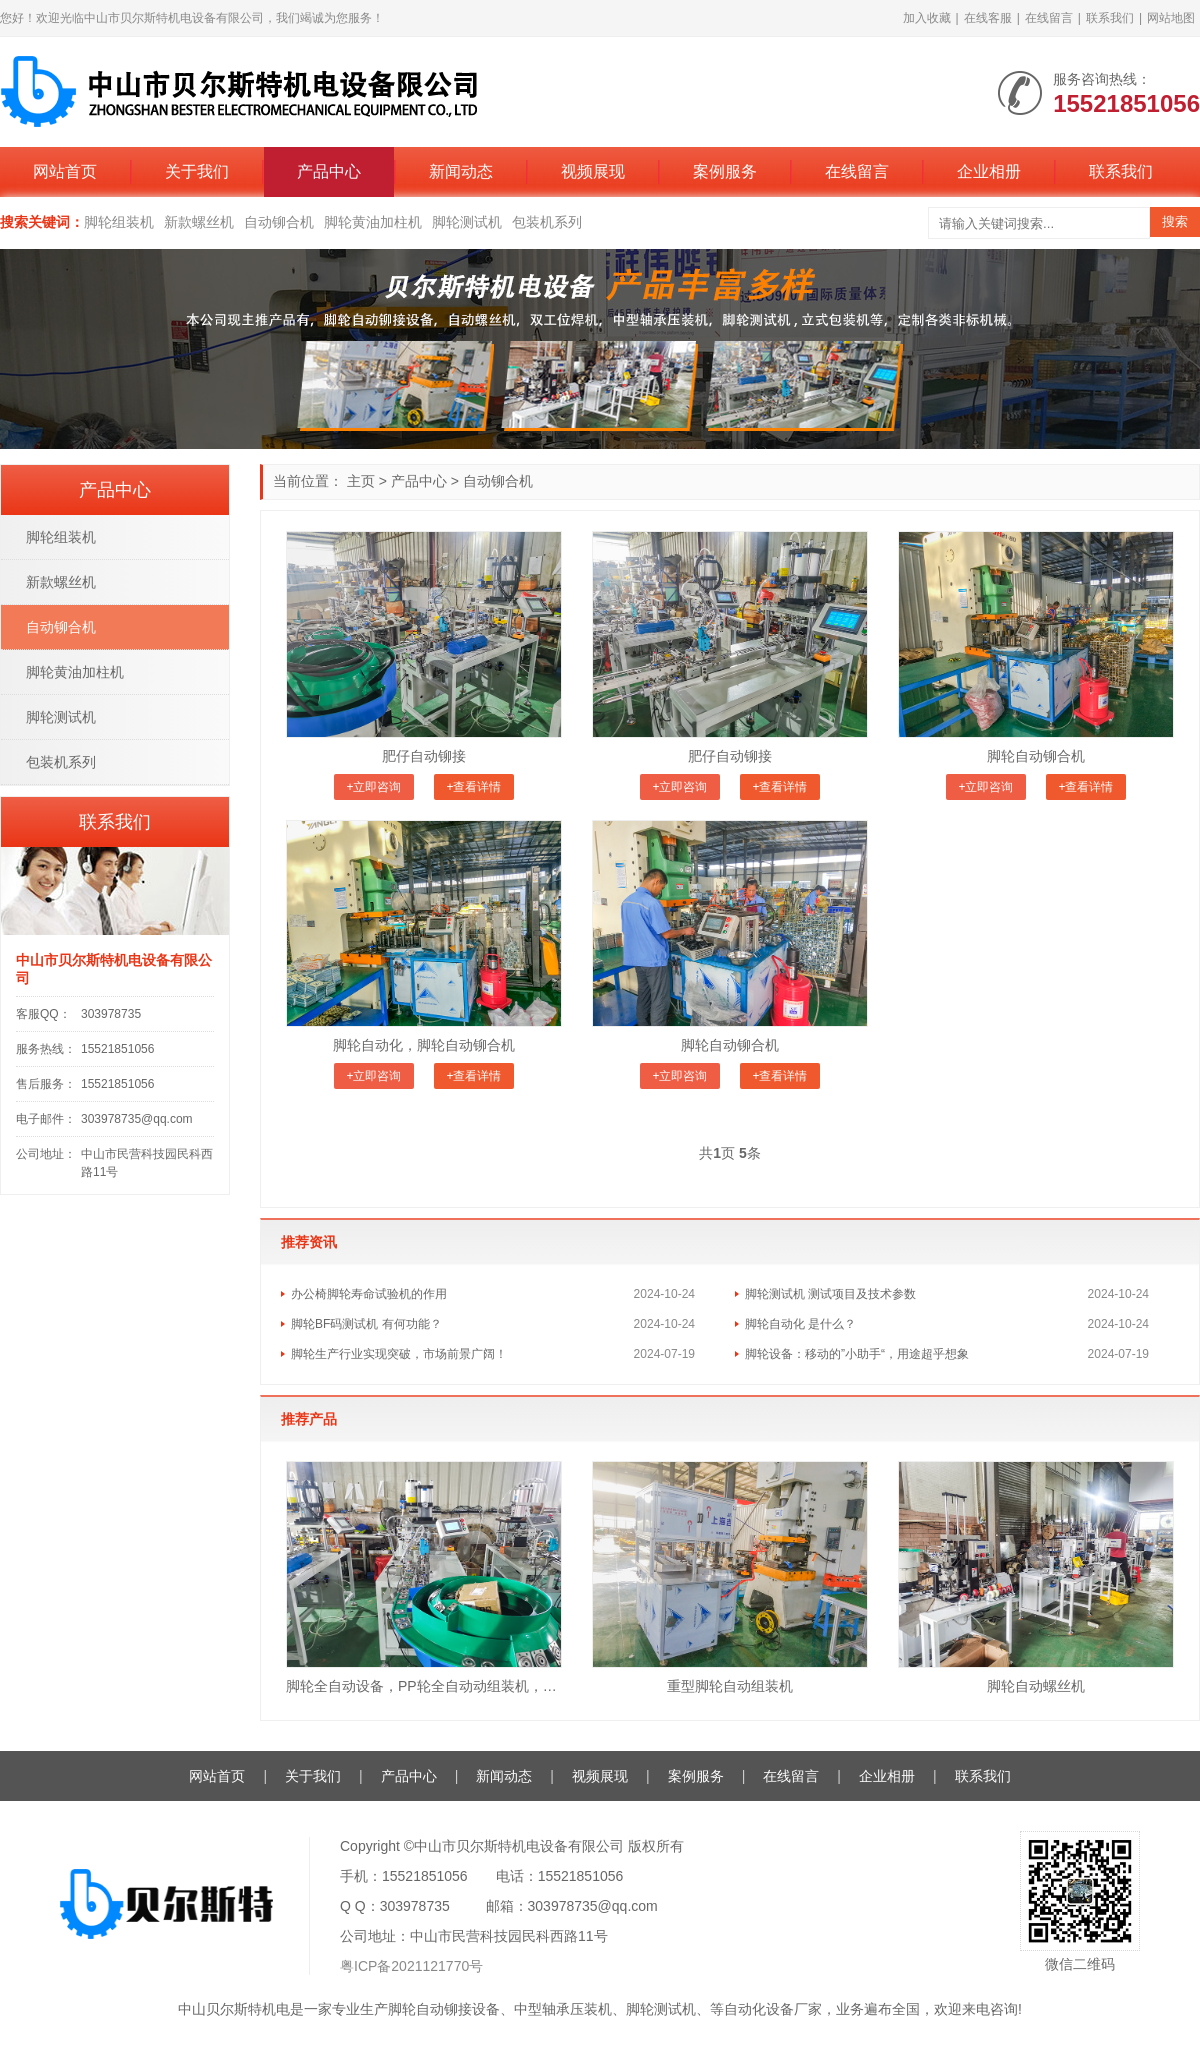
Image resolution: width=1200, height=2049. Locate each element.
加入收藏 (927, 18)
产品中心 (329, 171)
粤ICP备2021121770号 (411, 1966)
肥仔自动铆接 (424, 756)
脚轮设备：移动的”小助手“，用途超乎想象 (857, 1354)
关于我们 (197, 171)
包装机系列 (547, 222)
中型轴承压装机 (563, 2009)
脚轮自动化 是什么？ (800, 1324)
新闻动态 (461, 171)
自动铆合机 (279, 222)
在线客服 (988, 18)
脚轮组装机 (119, 222)
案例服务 (725, 171)
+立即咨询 (373, 787)
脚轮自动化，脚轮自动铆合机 (424, 1045)
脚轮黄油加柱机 (373, 222)
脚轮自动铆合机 (1036, 756)
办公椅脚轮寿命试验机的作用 (369, 1294)
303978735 (111, 1014)
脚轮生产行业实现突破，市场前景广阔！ (399, 1354)
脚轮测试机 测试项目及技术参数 (830, 1294)
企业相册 (989, 171)
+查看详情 (473, 787)
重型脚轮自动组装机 (730, 1686)
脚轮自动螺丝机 (1036, 1686)
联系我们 (1110, 18)
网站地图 (1171, 18)
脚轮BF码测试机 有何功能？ (366, 1324)
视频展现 (593, 171)
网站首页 (65, 171)
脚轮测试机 (467, 222)
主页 (361, 481)
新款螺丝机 (199, 222)
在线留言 (1049, 18)
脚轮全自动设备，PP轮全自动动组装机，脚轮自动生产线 (424, 1686)
